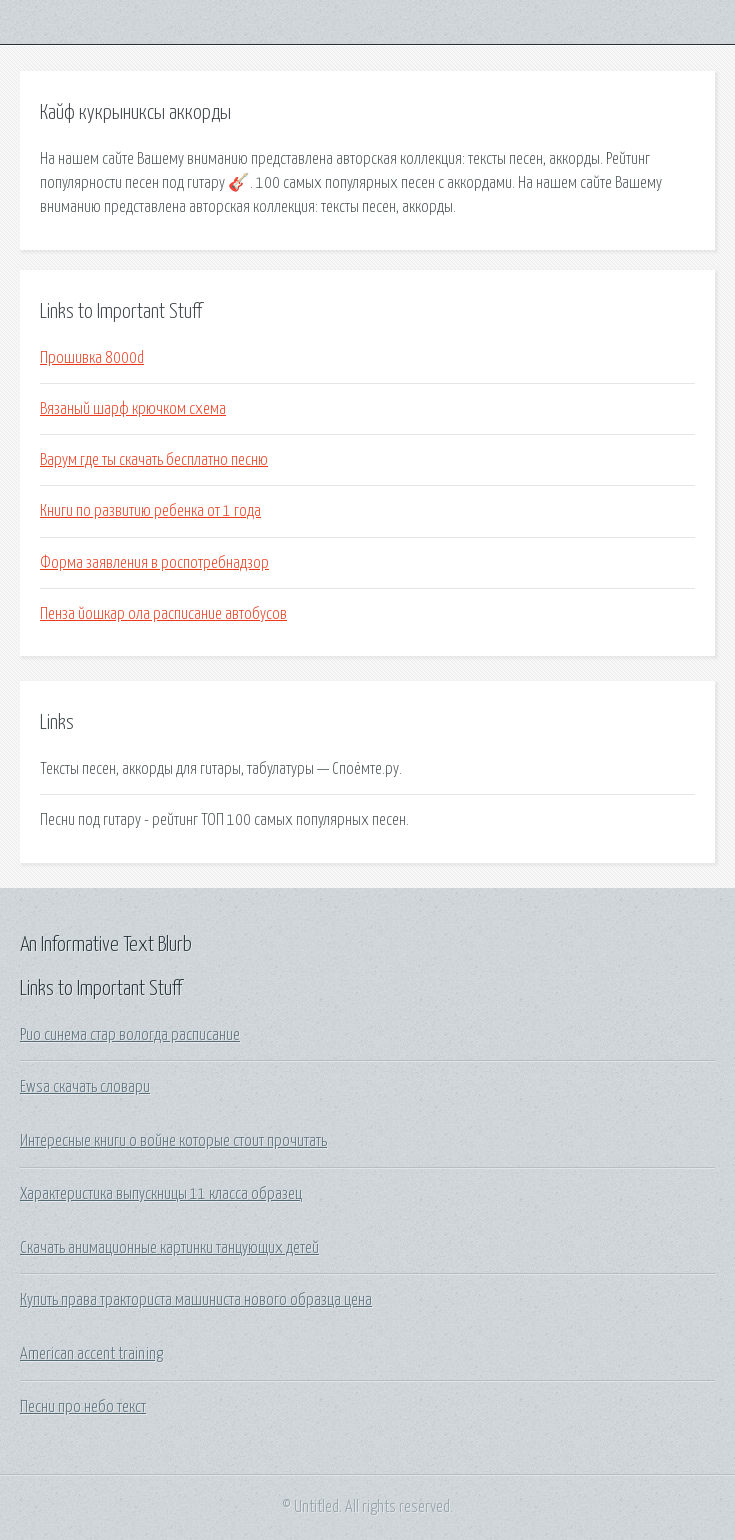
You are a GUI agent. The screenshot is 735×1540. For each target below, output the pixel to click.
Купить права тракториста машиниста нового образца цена (196, 1300)
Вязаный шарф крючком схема (133, 409)
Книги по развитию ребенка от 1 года (150, 511)
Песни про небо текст (83, 1407)
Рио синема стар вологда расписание (130, 1035)
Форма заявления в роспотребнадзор (154, 563)
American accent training (91, 1354)
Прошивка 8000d (92, 358)
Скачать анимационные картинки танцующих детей (169, 1248)
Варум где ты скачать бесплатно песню (154, 460)
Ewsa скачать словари (85, 1087)
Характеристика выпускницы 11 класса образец (161, 1194)
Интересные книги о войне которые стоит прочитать (173, 1141)
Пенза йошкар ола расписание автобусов (163, 614)
